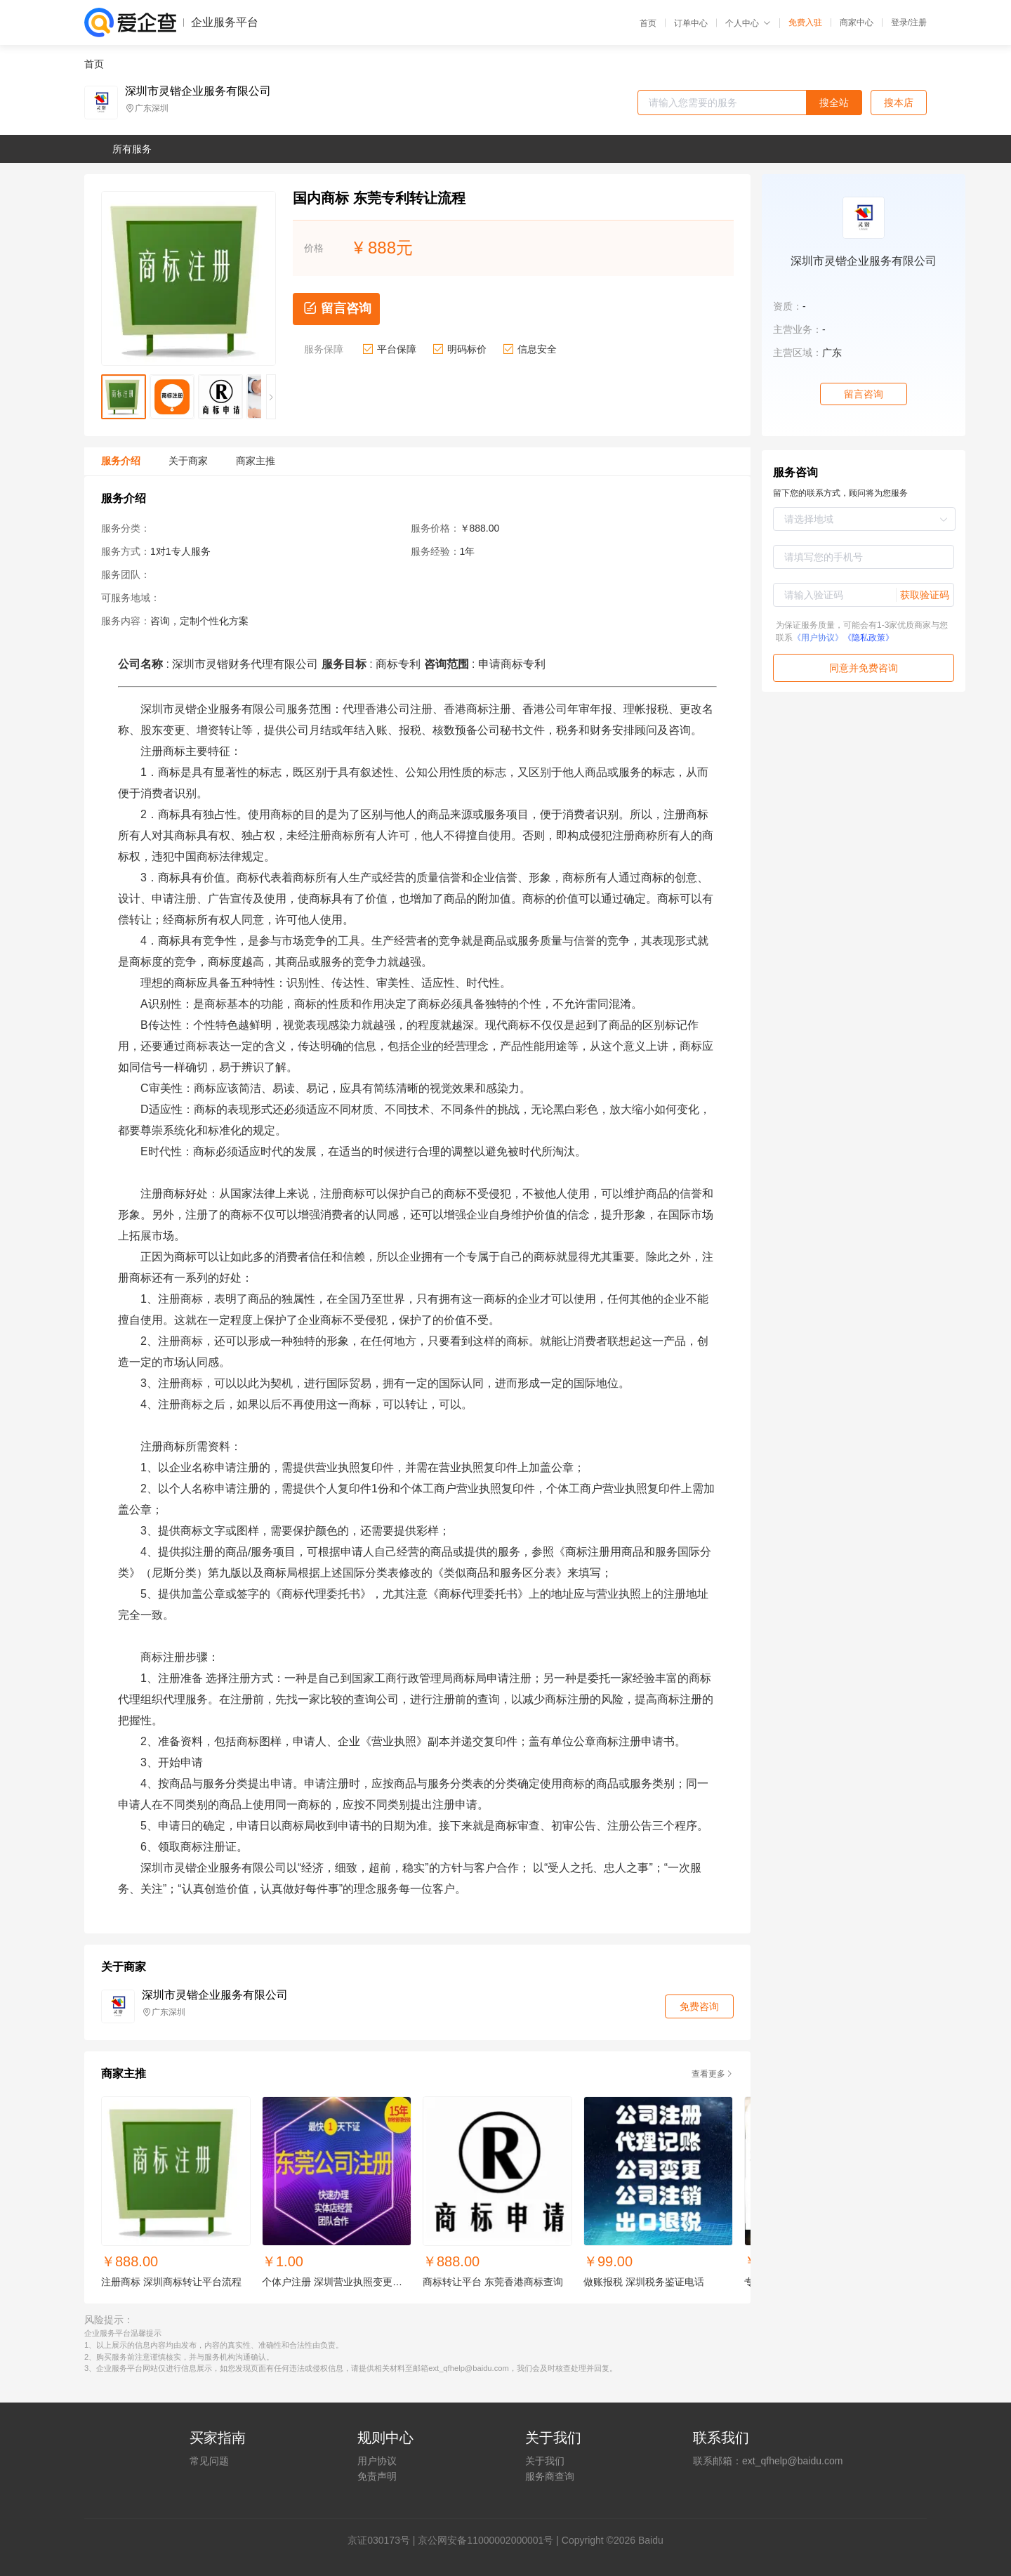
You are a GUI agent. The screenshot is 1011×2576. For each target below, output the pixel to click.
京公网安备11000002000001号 (485, 2540)
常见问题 (209, 2460)
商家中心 (856, 22)
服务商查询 (549, 2476)
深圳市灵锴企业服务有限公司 (198, 91)
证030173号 (383, 2540)
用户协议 (377, 2460)
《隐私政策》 (868, 638)
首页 (648, 23)
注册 (918, 22)
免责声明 (377, 2476)
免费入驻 (805, 22)
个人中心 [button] (748, 23)
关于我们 (544, 2460)
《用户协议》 (818, 638)
